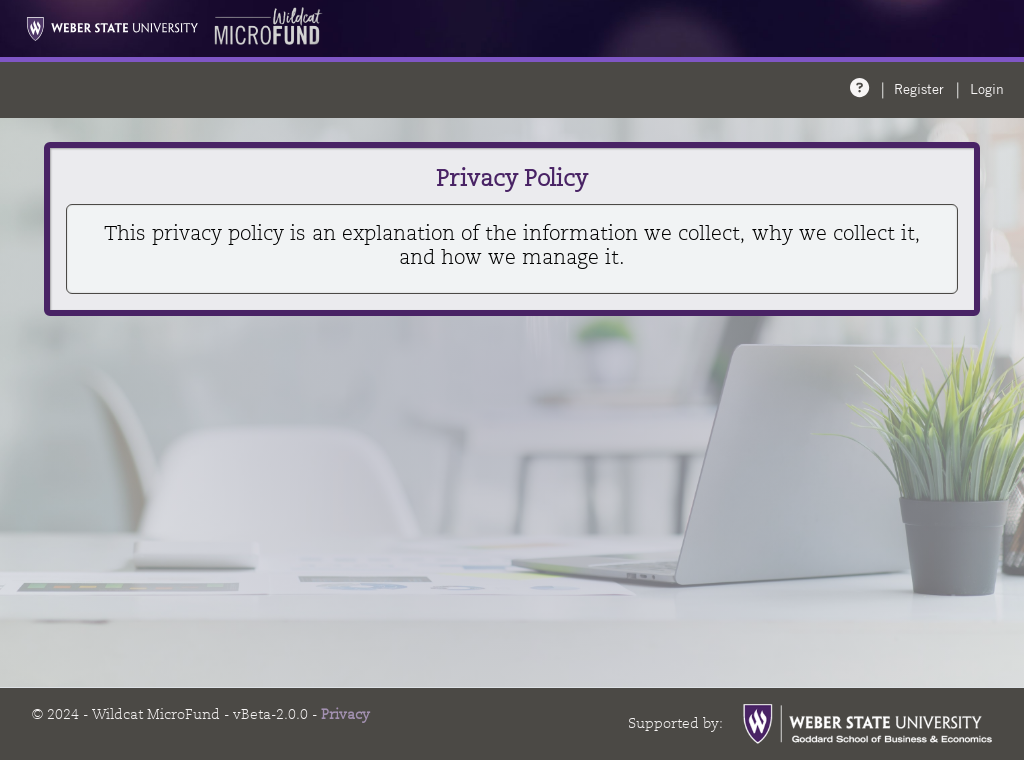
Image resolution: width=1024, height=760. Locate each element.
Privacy (345, 714)
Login (987, 89)
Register (919, 89)
